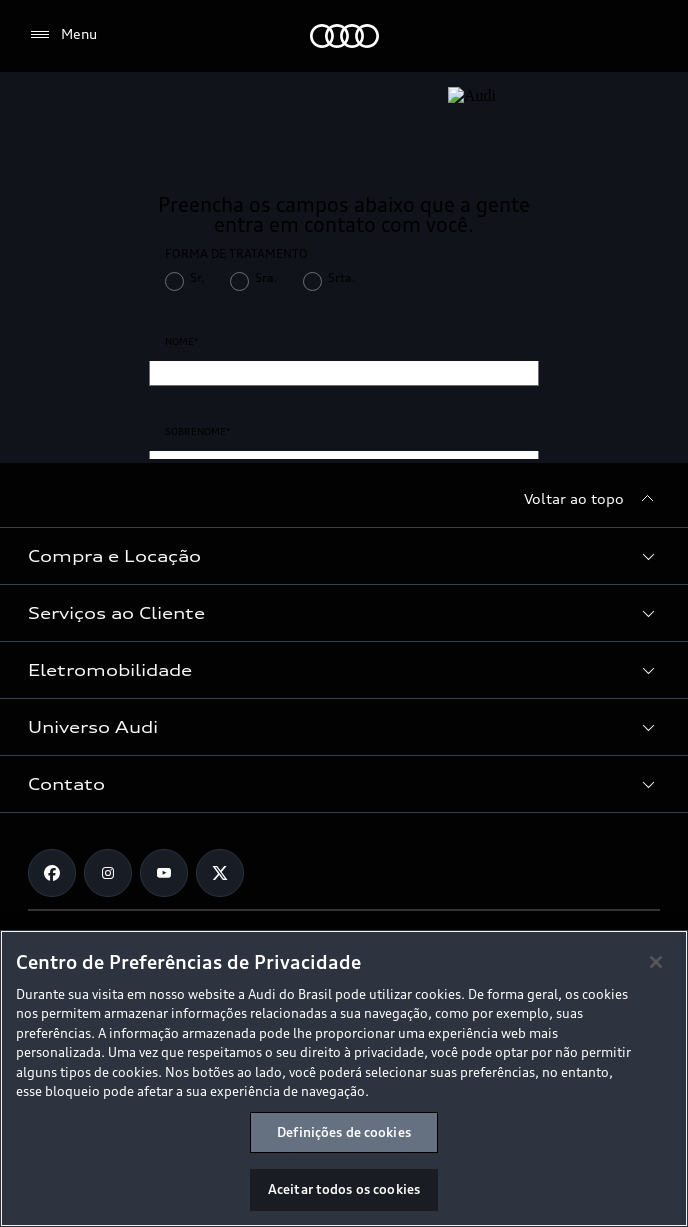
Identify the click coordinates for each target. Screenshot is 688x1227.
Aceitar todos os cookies (344, 1189)
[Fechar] (656, 962)
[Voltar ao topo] (592, 499)
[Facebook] (52, 873)
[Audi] (344, 36)
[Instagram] (108, 873)
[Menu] (62, 35)
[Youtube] (164, 873)
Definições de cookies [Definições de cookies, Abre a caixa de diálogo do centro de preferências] (344, 1132)
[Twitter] (220, 873)
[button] (344, 556)
